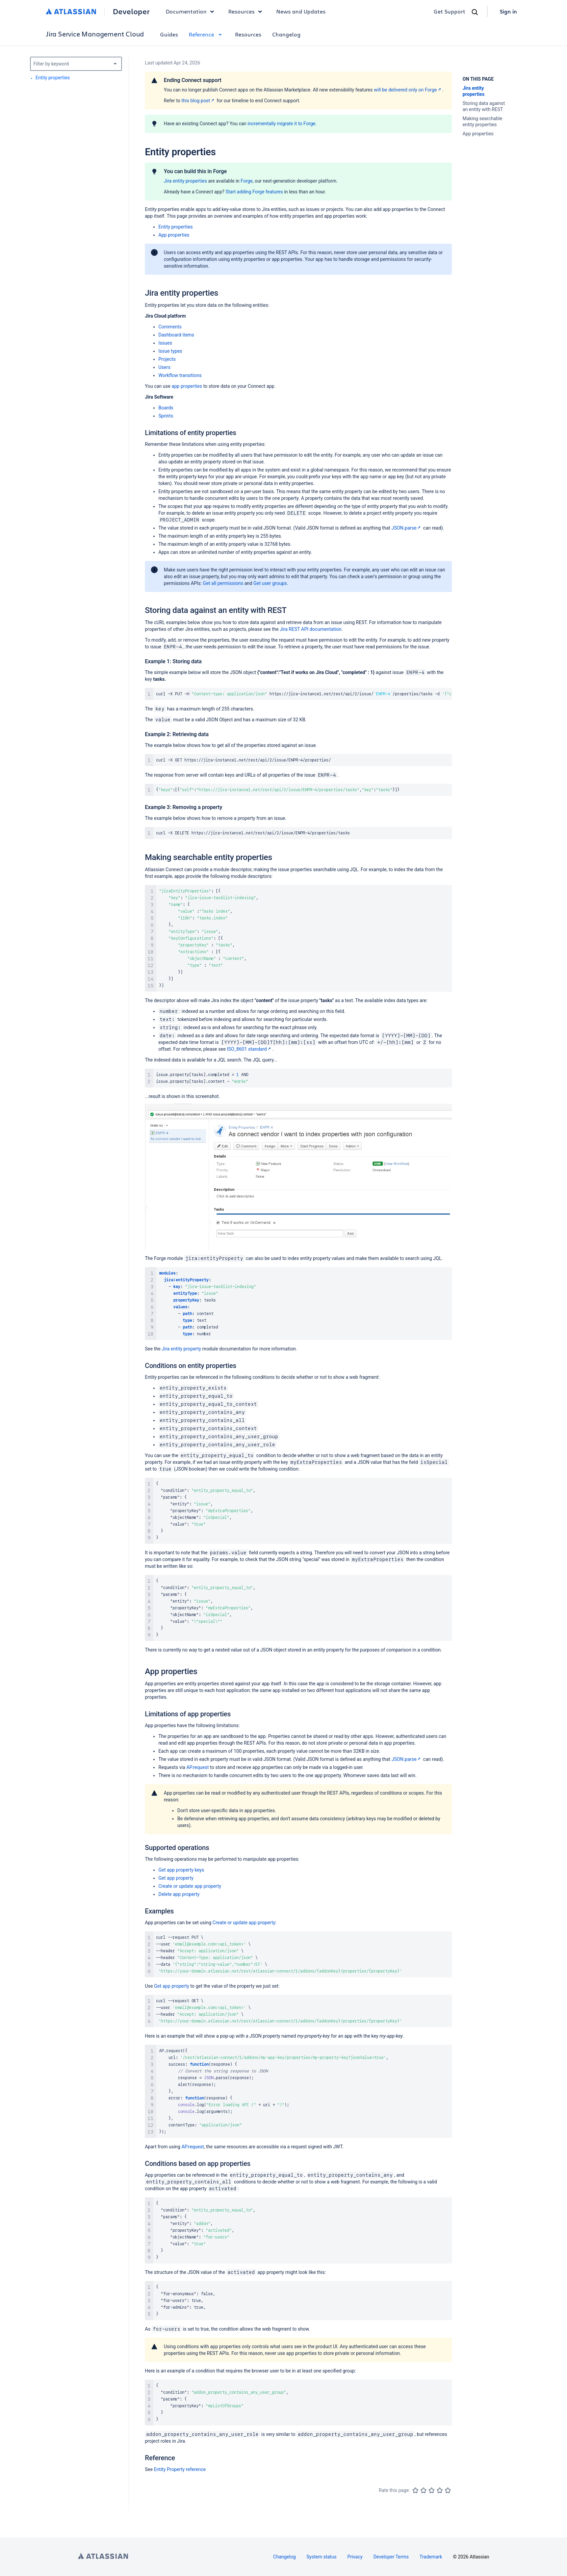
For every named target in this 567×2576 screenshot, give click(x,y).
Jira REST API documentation (310, 629)
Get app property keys (181, 1870)
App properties (173, 235)
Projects (167, 359)
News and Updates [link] (301, 11)
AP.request (197, 1767)
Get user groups (270, 583)
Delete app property (179, 1894)
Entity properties (175, 227)
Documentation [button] (191, 11)
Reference (206, 34)
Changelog (286, 34)
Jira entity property (181, 1348)
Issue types (170, 351)
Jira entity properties (185, 181)
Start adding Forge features (254, 191)
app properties (187, 386)
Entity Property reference (180, 2469)
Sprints (165, 416)
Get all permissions (223, 583)
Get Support (449, 11)
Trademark (430, 2556)
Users (164, 367)
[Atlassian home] (71, 11)
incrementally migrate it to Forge (281, 123)
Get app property (176, 1878)
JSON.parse (406, 528)
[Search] (475, 12)
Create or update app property (189, 1886)
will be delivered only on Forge (408, 89)
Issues (165, 343)
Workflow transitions (180, 375)
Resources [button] (246, 11)
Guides (169, 34)
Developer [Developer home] (131, 11)
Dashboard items (176, 335)
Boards (165, 407)
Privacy (354, 2556)
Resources (248, 34)
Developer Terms (391, 2556)
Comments (170, 326)
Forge (247, 181)
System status (322, 2556)
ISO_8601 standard (249, 1049)
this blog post (198, 100)
